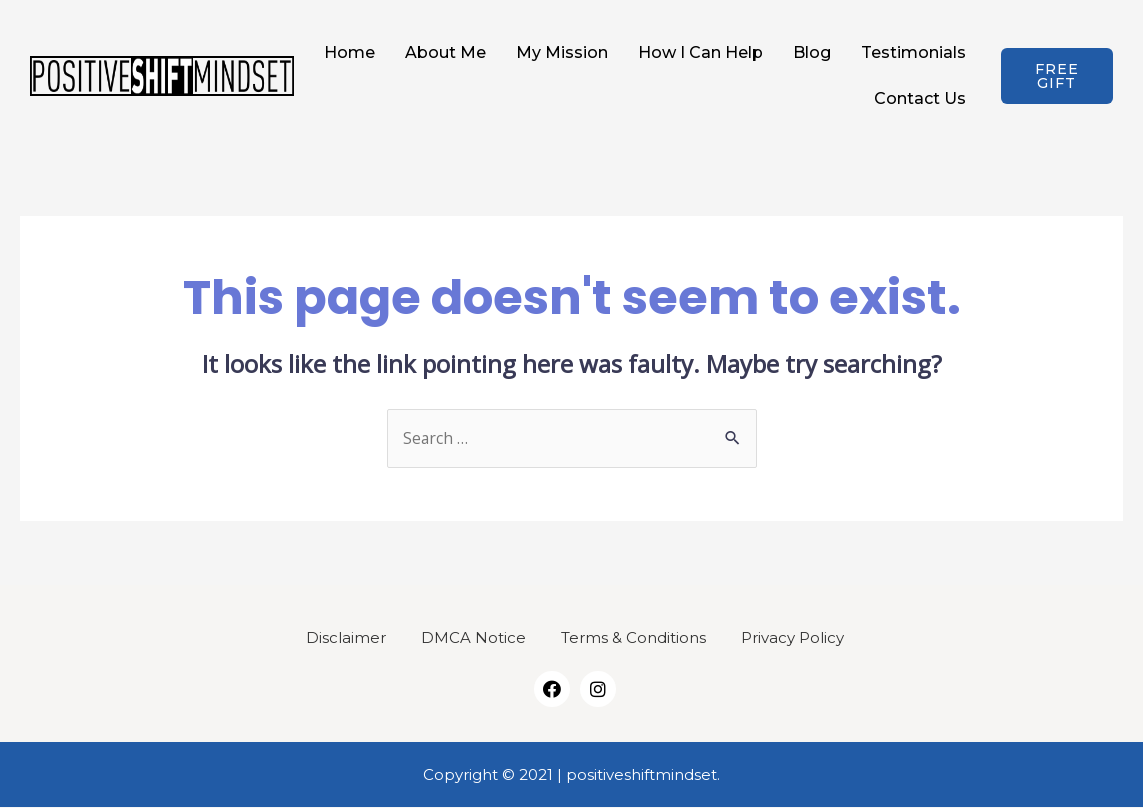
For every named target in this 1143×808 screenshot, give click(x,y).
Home (349, 52)
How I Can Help (700, 52)
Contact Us (920, 98)
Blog (812, 52)
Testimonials (913, 52)
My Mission (562, 52)
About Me (445, 52)
